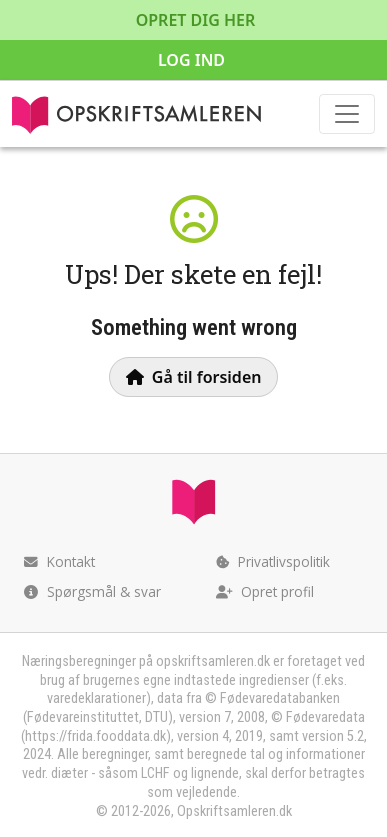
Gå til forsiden (194, 377)
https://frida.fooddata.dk (95, 736)
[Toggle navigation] (347, 114)
